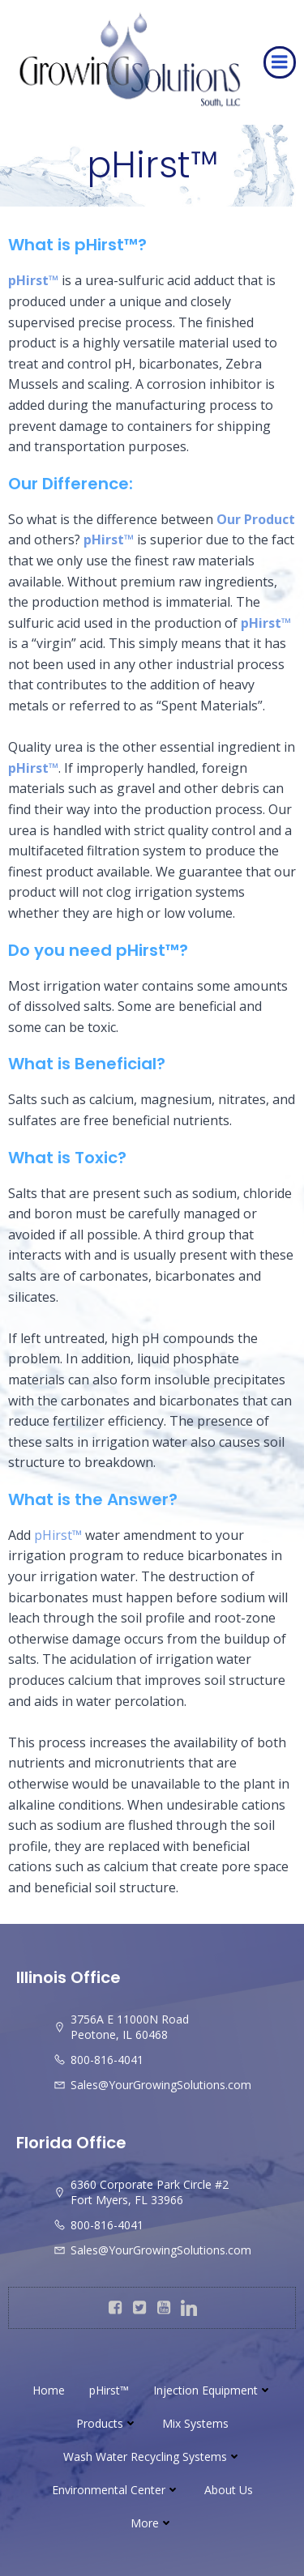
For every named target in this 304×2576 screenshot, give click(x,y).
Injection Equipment (212, 2390)
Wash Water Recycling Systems (152, 2456)
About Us (228, 2489)
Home (48, 2390)
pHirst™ (109, 2390)
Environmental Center (116, 2489)
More (152, 2523)
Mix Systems (195, 2423)
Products (107, 2423)
